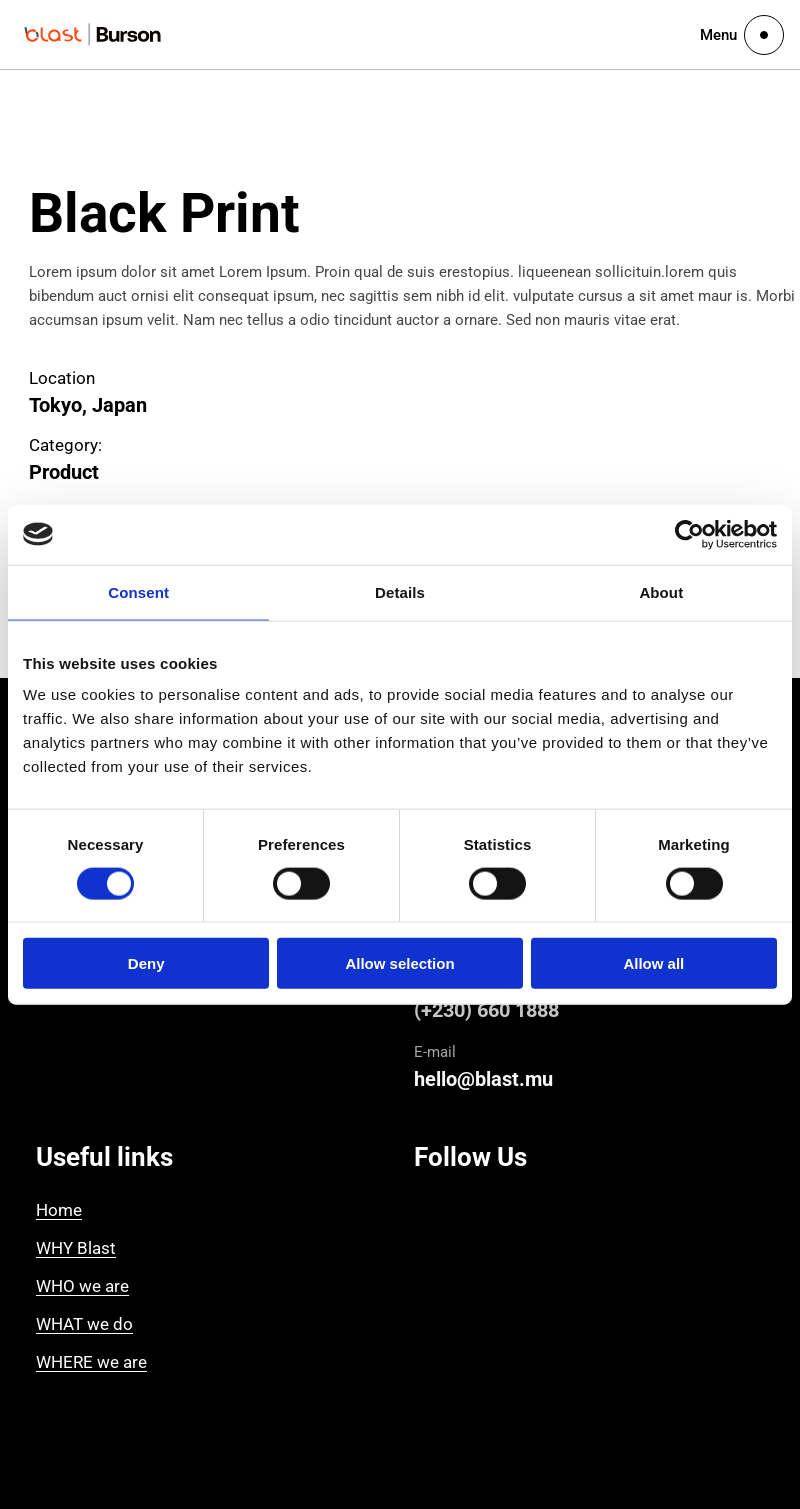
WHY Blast (76, 1248)
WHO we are (82, 1286)
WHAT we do (84, 1324)
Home (59, 1210)
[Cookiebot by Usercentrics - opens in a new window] (689, 534)
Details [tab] (400, 591)
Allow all (653, 963)
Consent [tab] (138, 591)
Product (64, 472)
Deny (146, 963)
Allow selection (399, 963)
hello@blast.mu (483, 1079)
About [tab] (661, 591)
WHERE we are (91, 1362)
